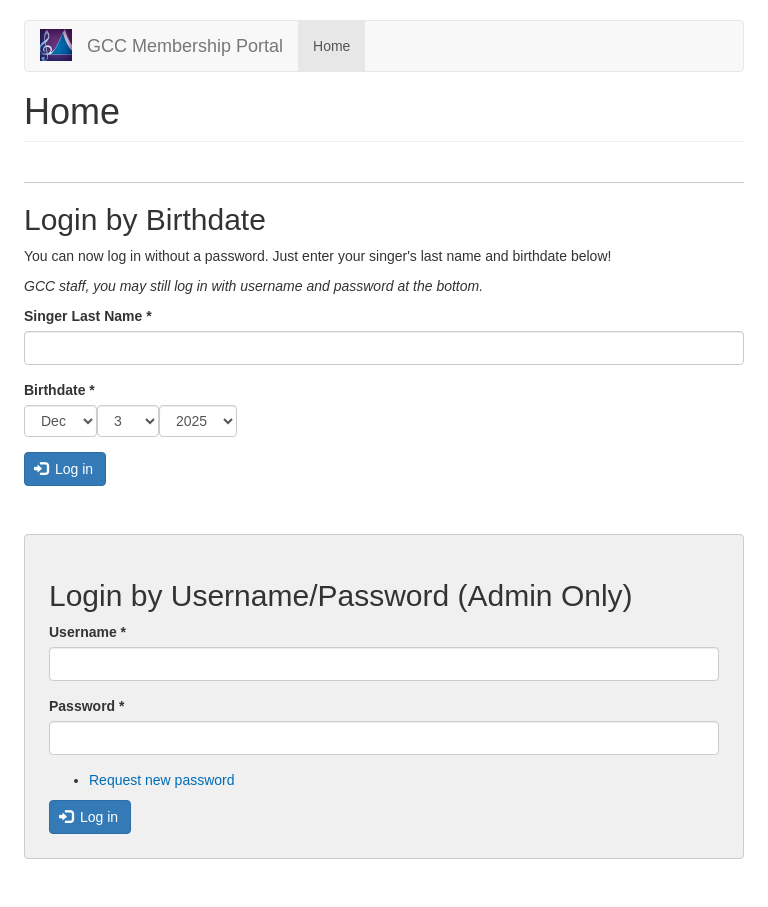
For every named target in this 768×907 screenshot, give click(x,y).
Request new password (162, 780)
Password (86, 706)
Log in (64, 469)
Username (87, 632)
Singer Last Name (88, 316)
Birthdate (59, 390)
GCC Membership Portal (185, 46)
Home (331, 46)
